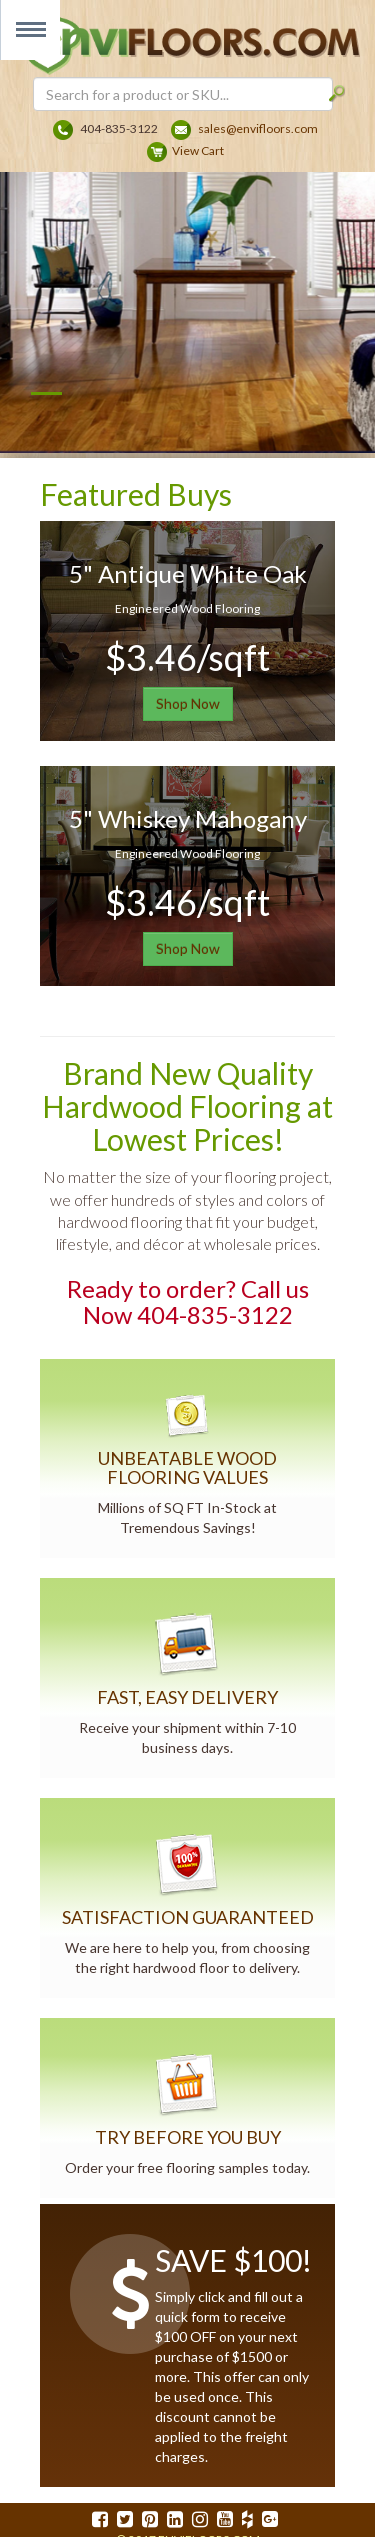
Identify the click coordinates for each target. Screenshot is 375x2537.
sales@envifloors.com (258, 128)
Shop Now (188, 703)
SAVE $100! (233, 2260)
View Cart (198, 150)
